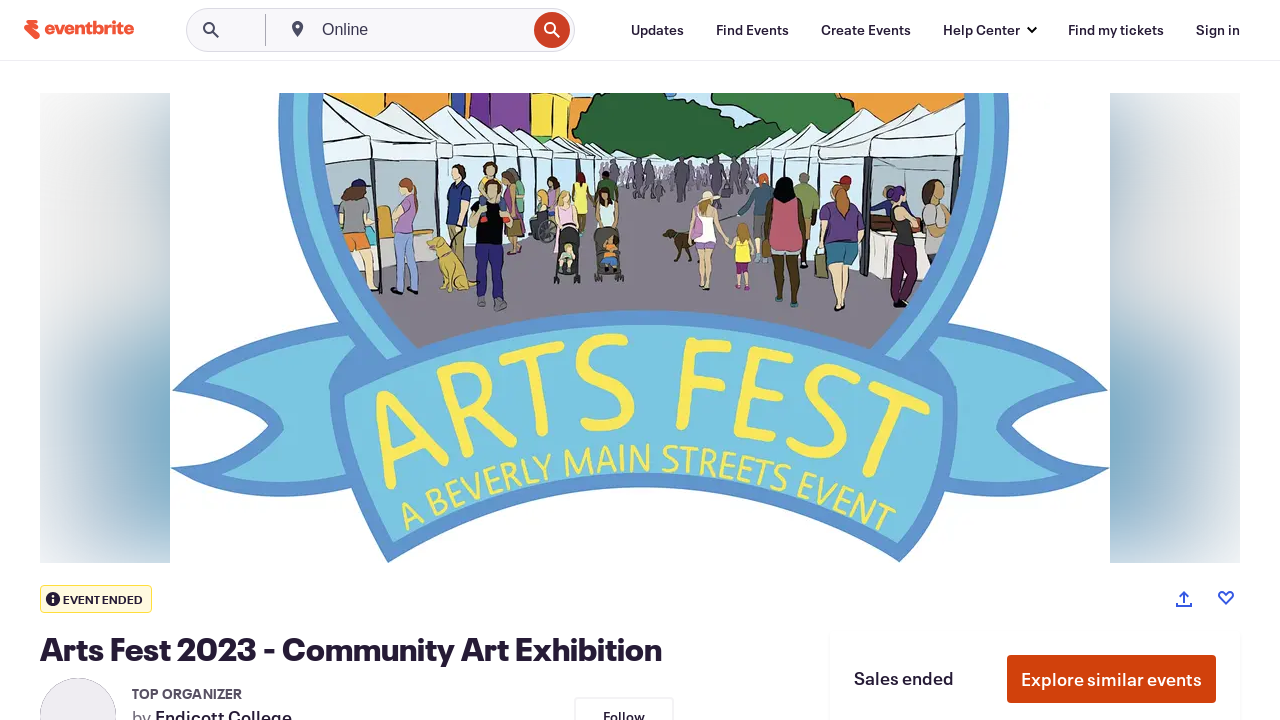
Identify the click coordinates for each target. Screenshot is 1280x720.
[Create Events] (866, 30)
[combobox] (422, 30)
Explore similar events (1111, 679)
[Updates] (657, 30)
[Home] (79, 29)
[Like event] (1226, 598)
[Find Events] (752, 30)
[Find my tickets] (1116, 30)
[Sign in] (1218, 30)
